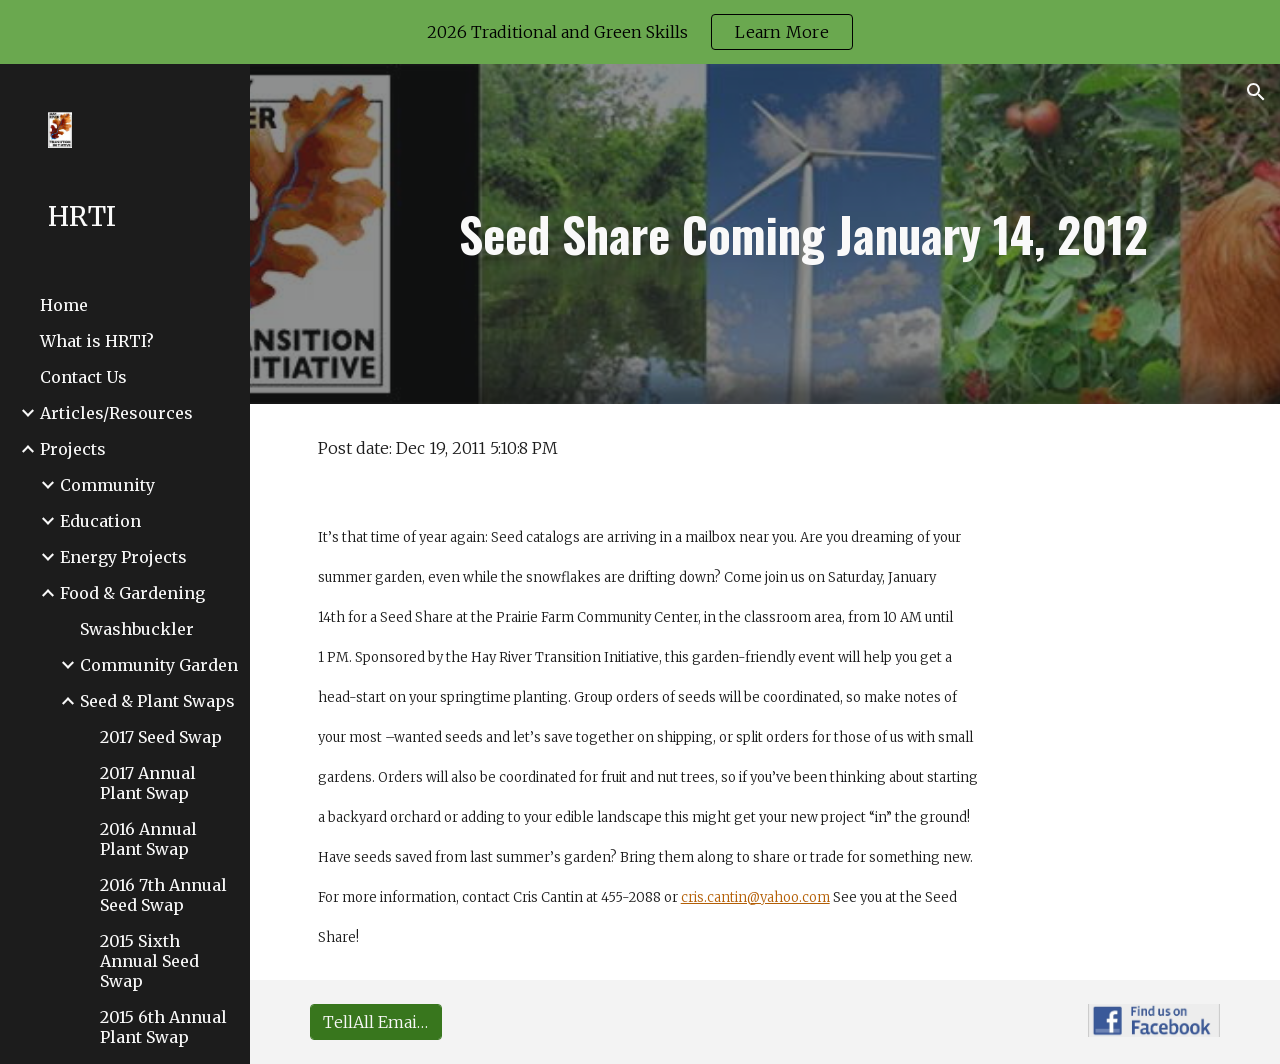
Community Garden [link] (159, 665)
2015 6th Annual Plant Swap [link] (163, 1027)
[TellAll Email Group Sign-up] (376, 1022)
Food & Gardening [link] (132, 593)
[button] (1256, 92)
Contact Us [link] (83, 377)
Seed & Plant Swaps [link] (157, 701)
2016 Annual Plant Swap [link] (148, 839)
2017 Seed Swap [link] (161, 737)
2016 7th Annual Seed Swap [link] (163, 895)
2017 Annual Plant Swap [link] (148, 783)
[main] (804, 234)
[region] (640, 32)
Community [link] (107, 485)
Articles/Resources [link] (116, 413)
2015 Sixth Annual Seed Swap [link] (149, 961)
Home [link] (64, 305)
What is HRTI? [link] (97, 341)
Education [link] (100, 521)
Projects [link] (73, 449)
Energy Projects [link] (123, 557)
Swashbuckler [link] (137, 629)
